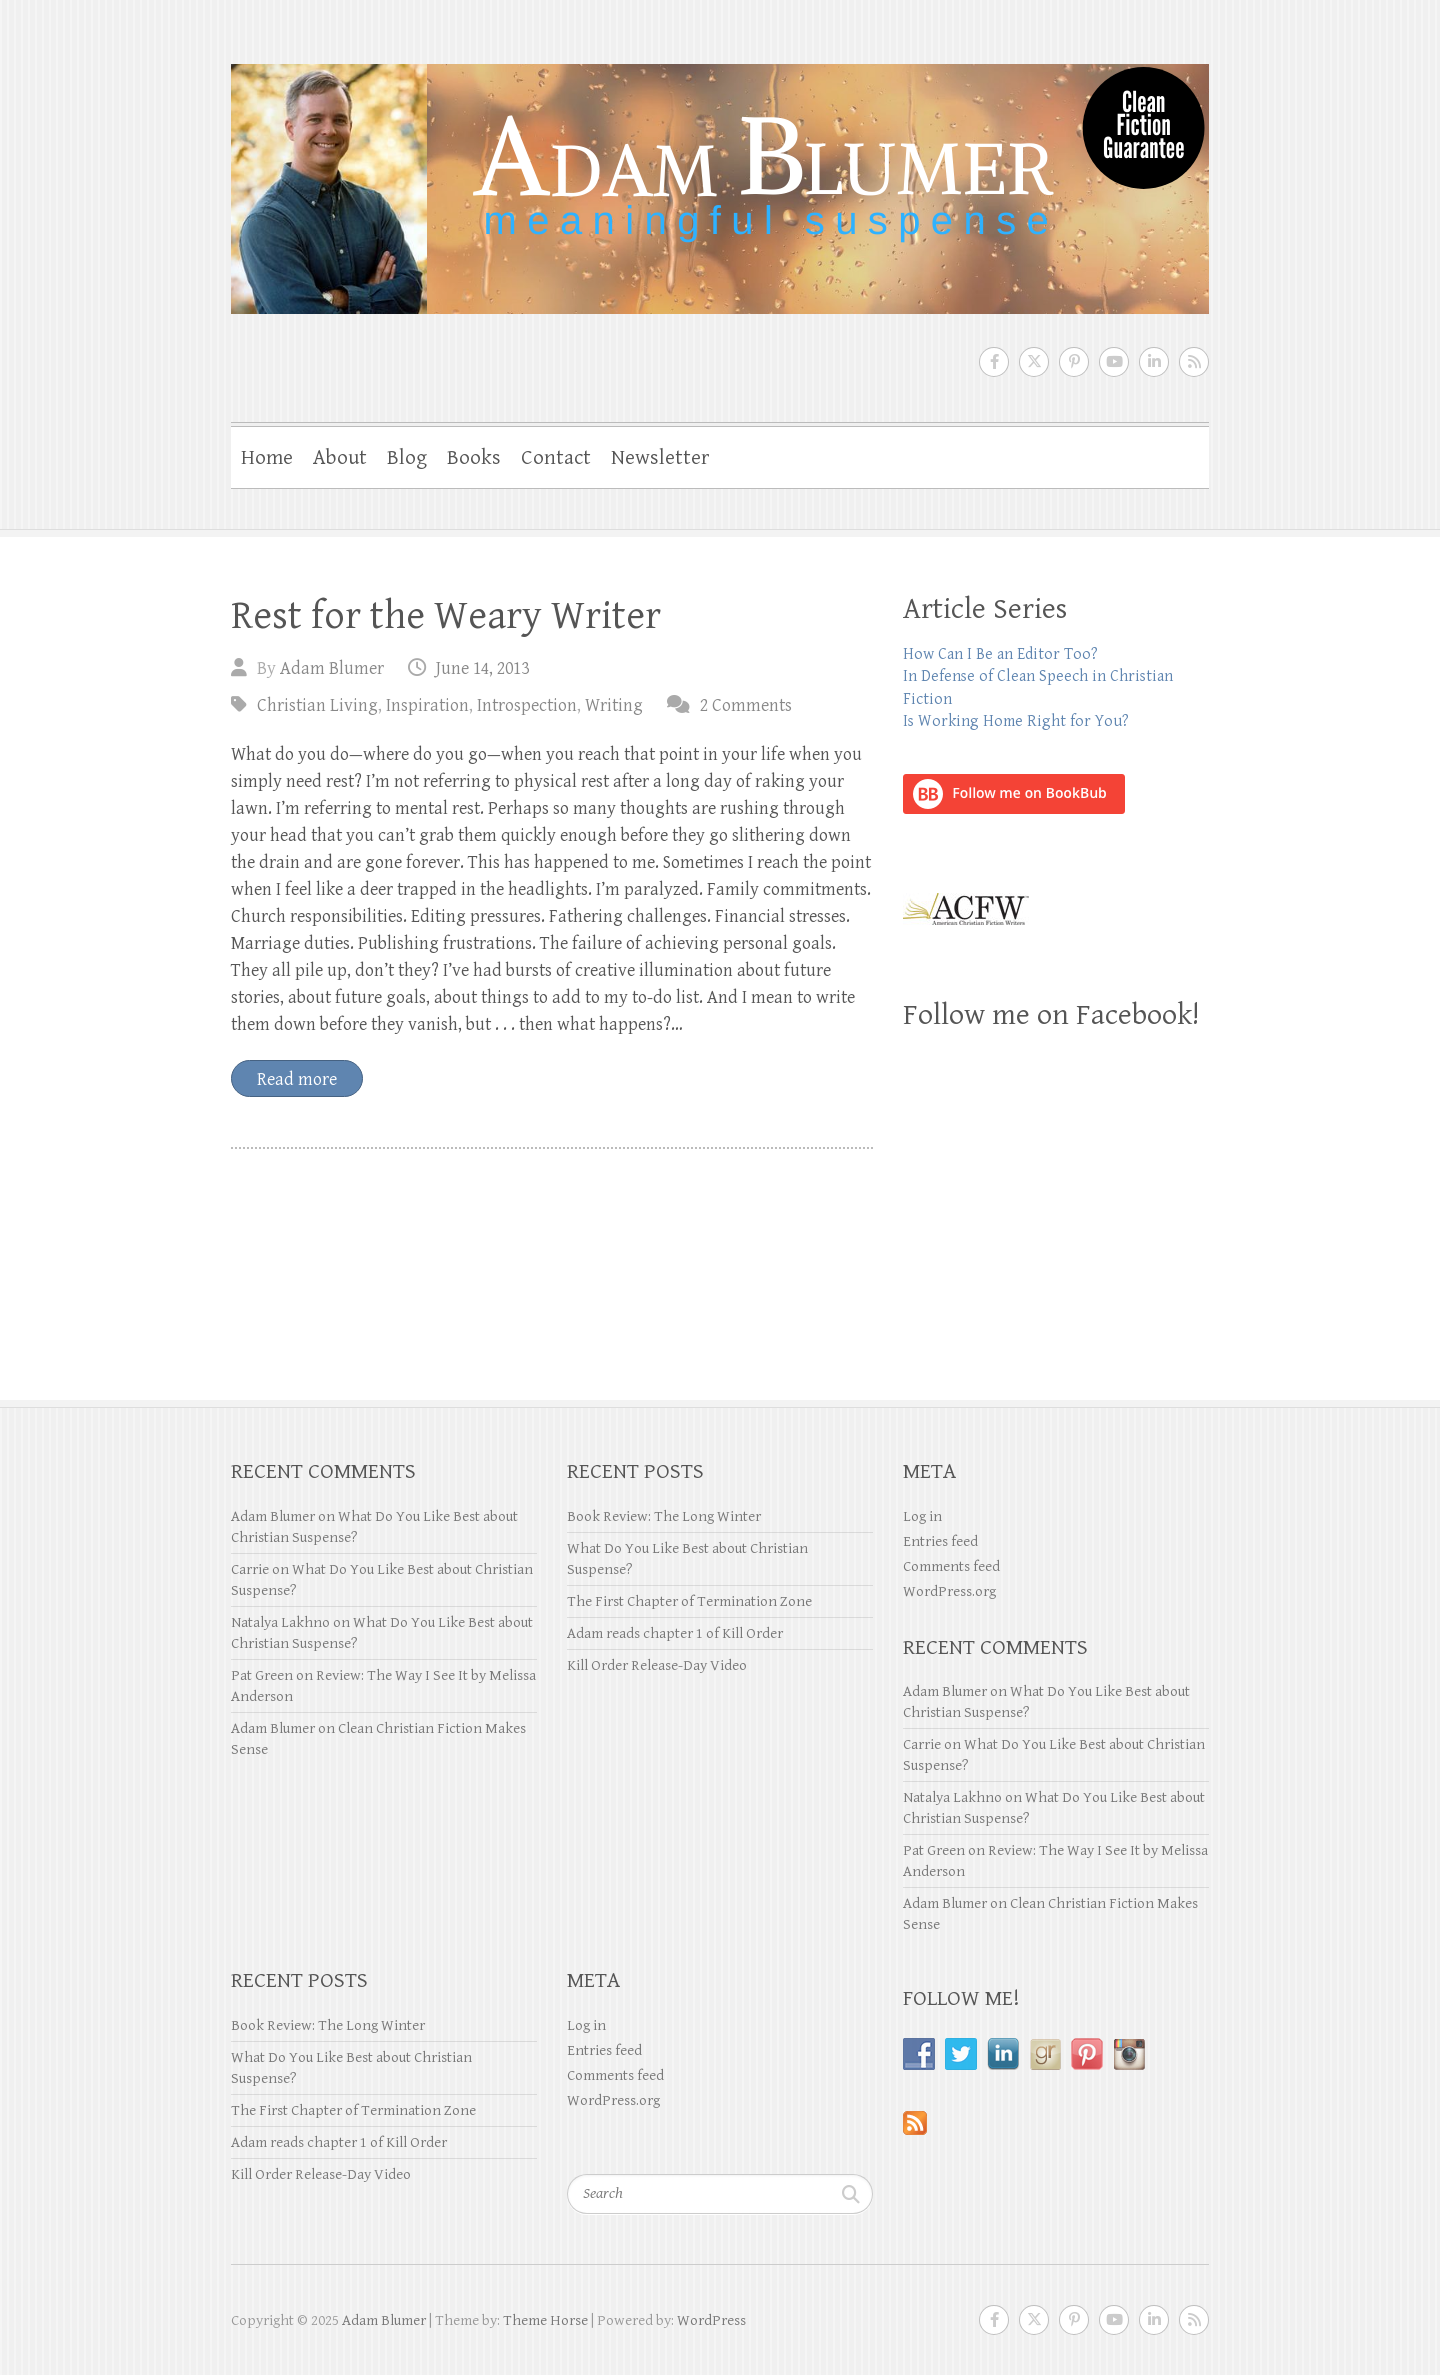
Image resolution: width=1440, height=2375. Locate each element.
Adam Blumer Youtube (1114, 362)
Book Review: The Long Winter (664, 1516)
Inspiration (427, 705)
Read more (297, 1079)
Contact (556, 458)
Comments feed (951, 1566)
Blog (407, 458)
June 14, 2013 (482, 668)
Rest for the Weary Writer (446, 616)
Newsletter (660, 458)
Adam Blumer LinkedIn (1154, 362)
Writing (614, 705)
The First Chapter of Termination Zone (689, 1601)
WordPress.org (949, 1591)
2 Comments (746, 705)
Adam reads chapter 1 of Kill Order (675, 1633)
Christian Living (317, 705)
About (340, 458)
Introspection (527, 705)
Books (474, 458)
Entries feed (940, 1541)
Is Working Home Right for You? (1016, 721)
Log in (922, 1516)
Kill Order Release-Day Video (657, 1665)
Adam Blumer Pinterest (1074, 362)
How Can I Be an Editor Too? (1000, 654)
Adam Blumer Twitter (1034, 362)
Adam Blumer (332, 668)
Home (267, 458)
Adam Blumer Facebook (994, 362)
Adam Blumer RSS (1194, 362)
